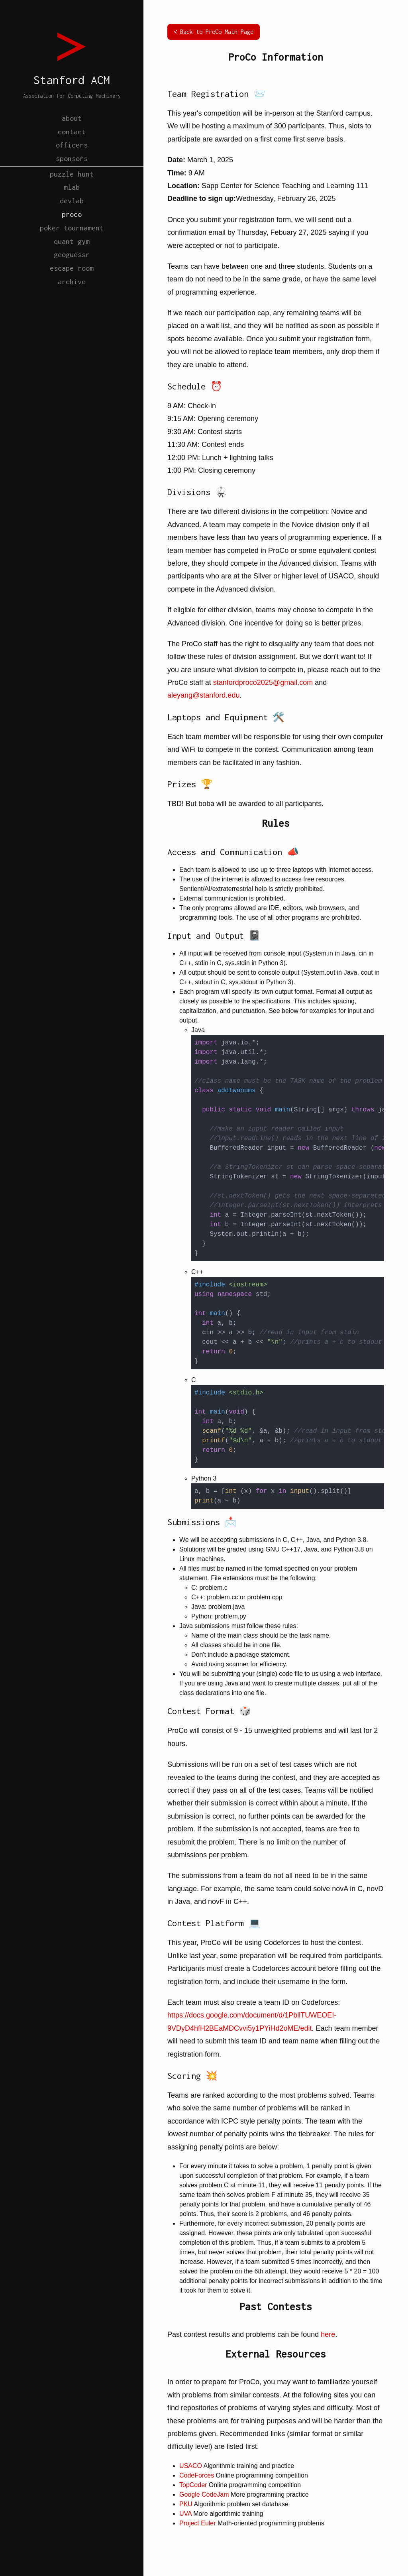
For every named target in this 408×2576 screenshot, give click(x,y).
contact (72, 134)
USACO (190, 2465)
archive (72, 314)
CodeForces (196, 2475)
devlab (72, 218)
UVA (185, 2513)
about (72, 118)
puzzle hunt (72, 186)
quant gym (72, 266)
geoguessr (72, 282)
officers (72, 150)
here (328, 2334)
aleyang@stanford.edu (203, 695)
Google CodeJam (204, 2494)
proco (72, 234)
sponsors (72, 166)
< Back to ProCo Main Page (213, 31)
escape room (72, 298)
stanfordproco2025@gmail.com (263, 682)
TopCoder (193, 2485)
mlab (72, 202)
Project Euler (197, 2523)
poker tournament (72, 250)
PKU (185, 2504)
